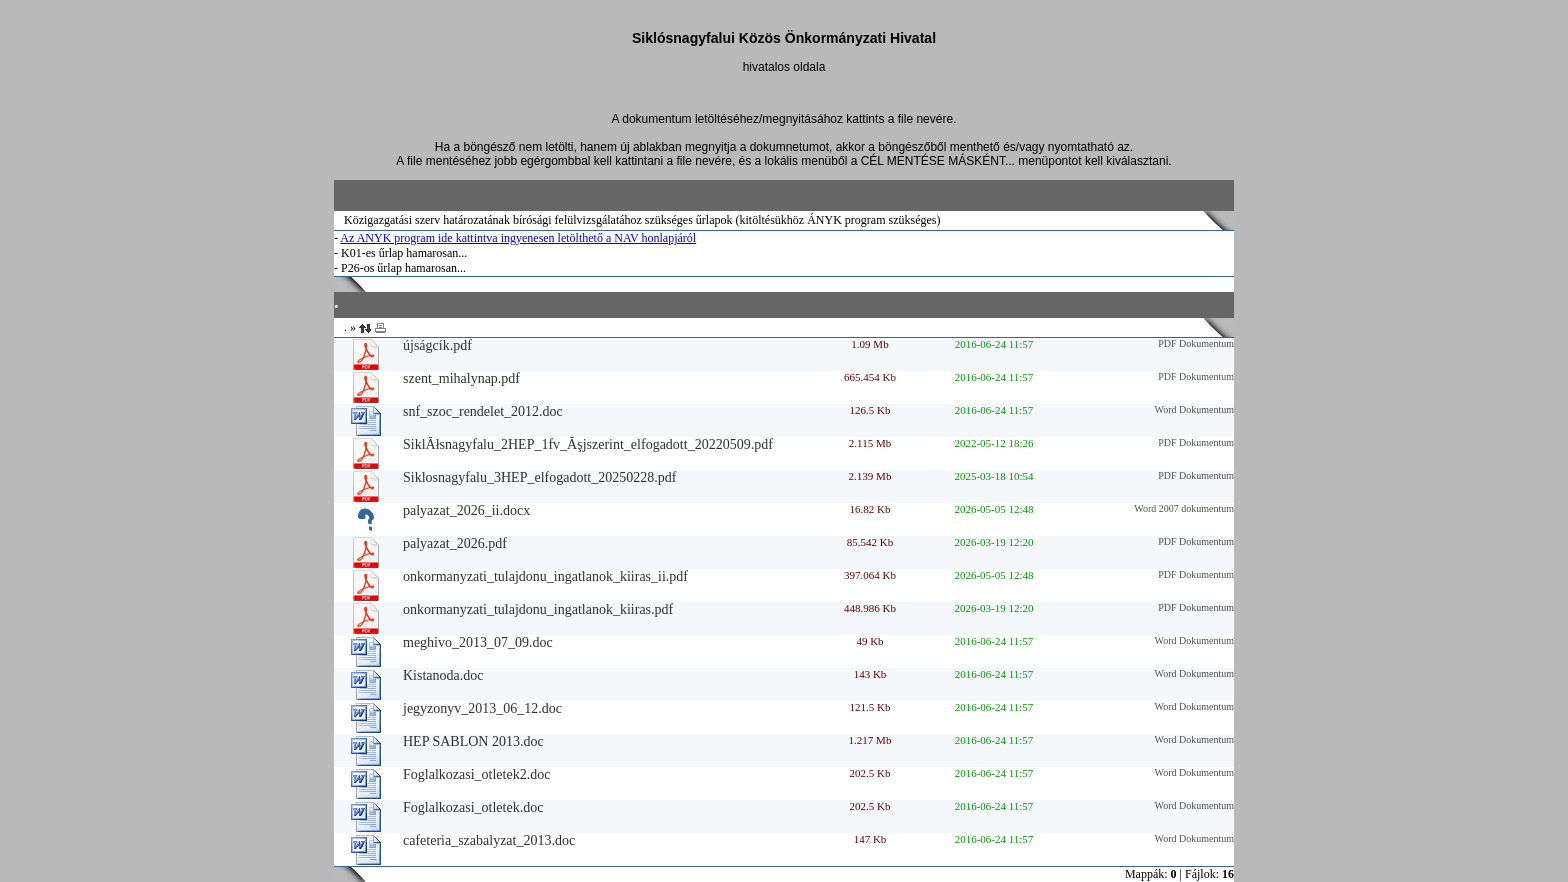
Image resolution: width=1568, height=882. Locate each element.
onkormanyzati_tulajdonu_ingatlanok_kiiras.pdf (538, 609)
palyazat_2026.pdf (455, 543)
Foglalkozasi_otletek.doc (473, 807)
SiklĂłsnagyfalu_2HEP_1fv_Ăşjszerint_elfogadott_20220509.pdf (588, 444)
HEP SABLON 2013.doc (473, 741)
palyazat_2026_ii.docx (466, 510)
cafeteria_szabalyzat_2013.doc (489, 840)
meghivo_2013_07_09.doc (478, 642)
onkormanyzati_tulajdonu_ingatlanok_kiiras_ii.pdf (545, 576)
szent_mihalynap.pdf (461, 378)
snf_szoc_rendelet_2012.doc (483, 411)
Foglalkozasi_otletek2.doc (476, 774)
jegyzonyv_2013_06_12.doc (482, 708)
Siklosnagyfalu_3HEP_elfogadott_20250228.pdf (539, 477)
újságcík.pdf (437, 345)
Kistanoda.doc (443, 675)
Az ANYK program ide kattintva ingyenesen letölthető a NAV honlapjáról (518, 238)
